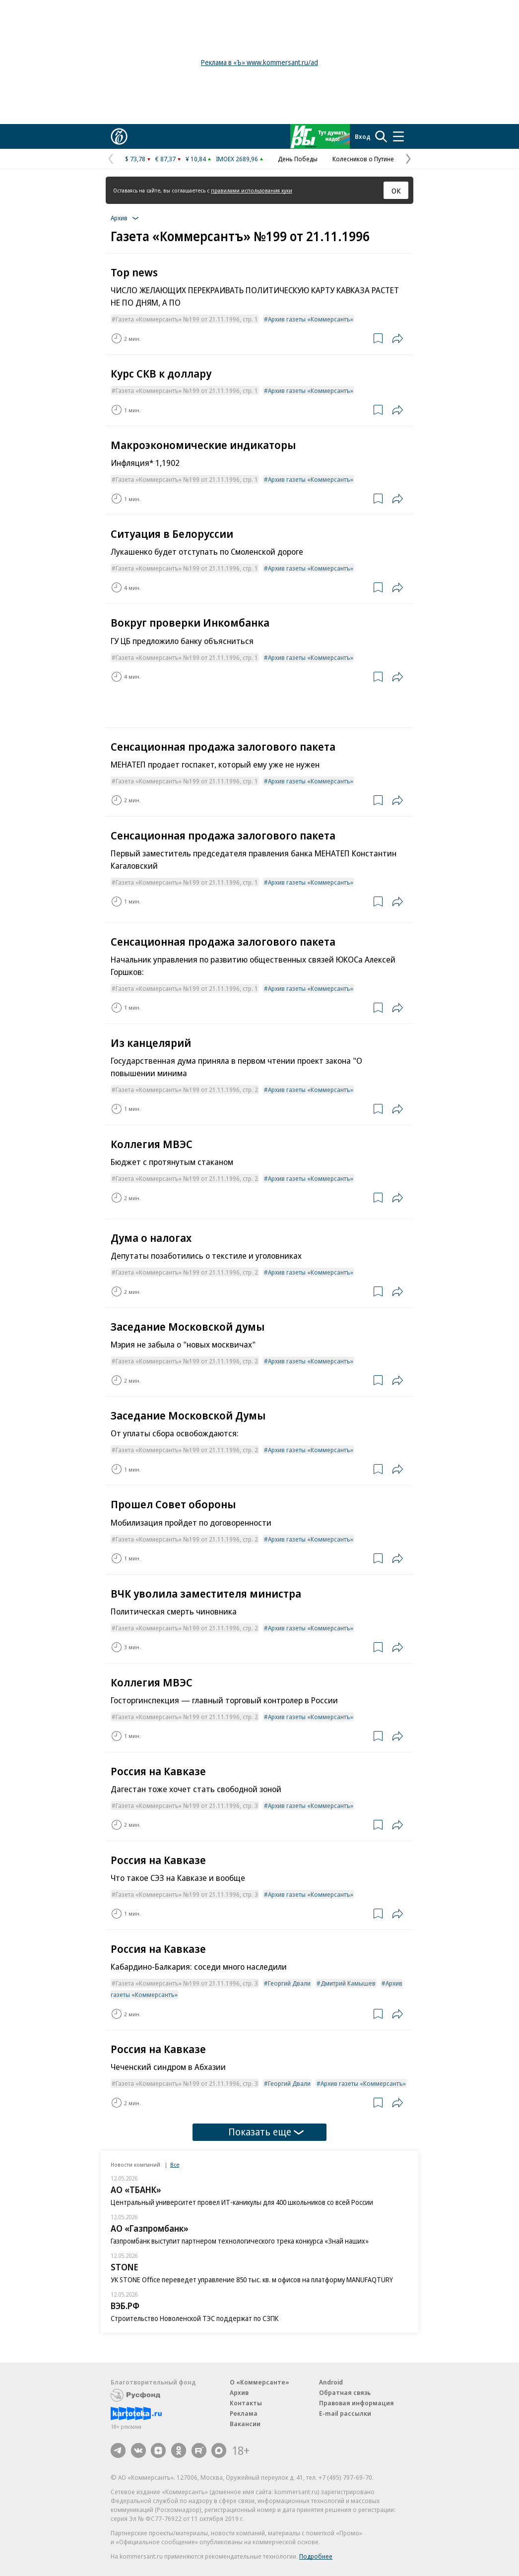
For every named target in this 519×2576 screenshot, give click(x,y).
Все (174, 2164)
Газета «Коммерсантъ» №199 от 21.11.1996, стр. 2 (187, 1089)
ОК (396, 190)
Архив (239, 2392)
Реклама (244, 2413)
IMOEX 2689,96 (237, 158)
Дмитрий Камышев (348, 1983)
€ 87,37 (165, 158)
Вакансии (245, 2423)
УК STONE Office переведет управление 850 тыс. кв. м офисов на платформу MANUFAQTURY (252, 2279)
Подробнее (315, 2556)
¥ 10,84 (196, 158)
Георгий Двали (289, 1983)
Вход (363, 136)
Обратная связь (345, 2392)
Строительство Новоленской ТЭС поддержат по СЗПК (194, 2318)
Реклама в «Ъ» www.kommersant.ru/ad (259, 62)
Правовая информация (356, 2402)
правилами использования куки (251, 190)
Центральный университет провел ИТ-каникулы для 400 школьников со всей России (242, 2202)
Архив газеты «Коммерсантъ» (310, 319)
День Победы (298, 158)
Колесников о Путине (363, 158)
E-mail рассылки (345, 2413)
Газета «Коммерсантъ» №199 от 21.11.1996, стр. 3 (187, 1805)
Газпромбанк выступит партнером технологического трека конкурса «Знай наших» (240, 2241)
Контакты (246, 2402)
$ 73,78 (135, 158)
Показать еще (266, 2131)
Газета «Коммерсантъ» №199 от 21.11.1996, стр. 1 (187, 319)
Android (331, 2382)
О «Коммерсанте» (259, 2382)
